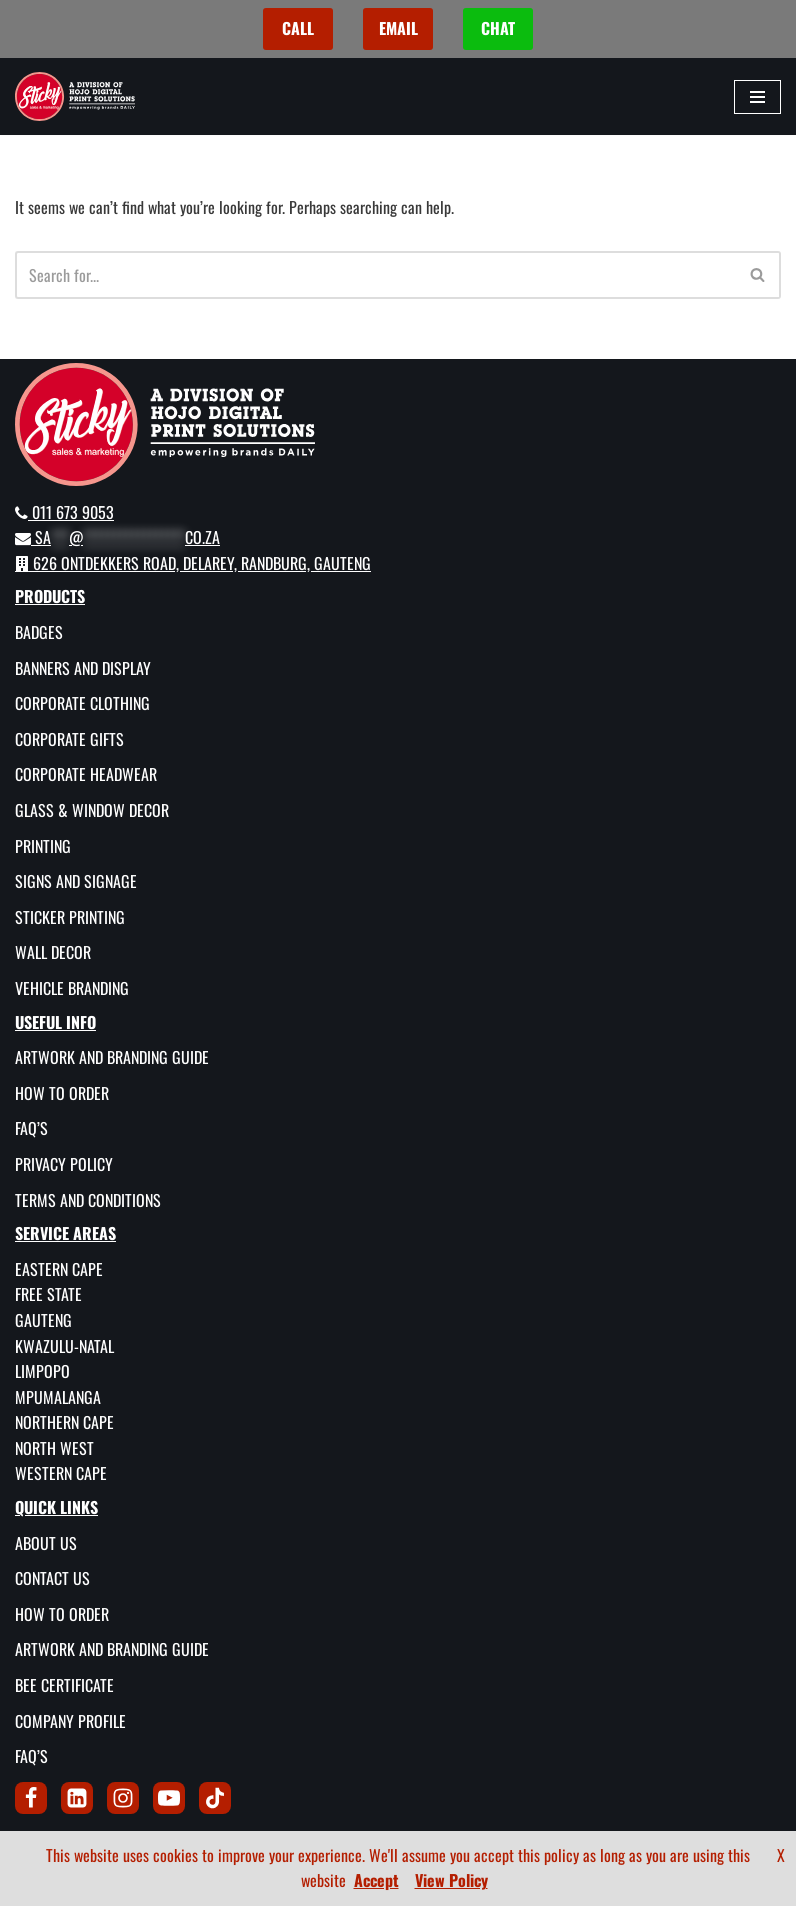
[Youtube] (169, 1798)
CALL (298, 28)
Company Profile (70, 1721)
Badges (39, 632)
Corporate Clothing (82, 703)
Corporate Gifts (69, 739)
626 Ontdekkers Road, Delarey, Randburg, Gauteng (193, 563)
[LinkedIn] (77, 1798)
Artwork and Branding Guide (112, 1057)
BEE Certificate (64, 1685)
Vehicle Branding (72, 988)
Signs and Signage (76, 881)
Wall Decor (53, 952)
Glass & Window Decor (92, 810)
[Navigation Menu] (757, 97)
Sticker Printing (70, 917)
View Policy (451, 1880)
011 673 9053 (64, 512)
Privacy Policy (64, 1164)
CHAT (498, 28)
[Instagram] (123, 1798)
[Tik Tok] (215, 1798)
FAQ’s (31, 1128)
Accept (376, 1880)
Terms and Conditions (88, 1200)
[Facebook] (31, 1798)
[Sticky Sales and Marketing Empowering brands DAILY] (75, 96)
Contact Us (52, 1578)
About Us (46, 1543)
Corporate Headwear (86, 774)
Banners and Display (83, 668)
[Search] (375, 275)
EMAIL (398, 28)
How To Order (62, 1093)
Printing (43, 846)
